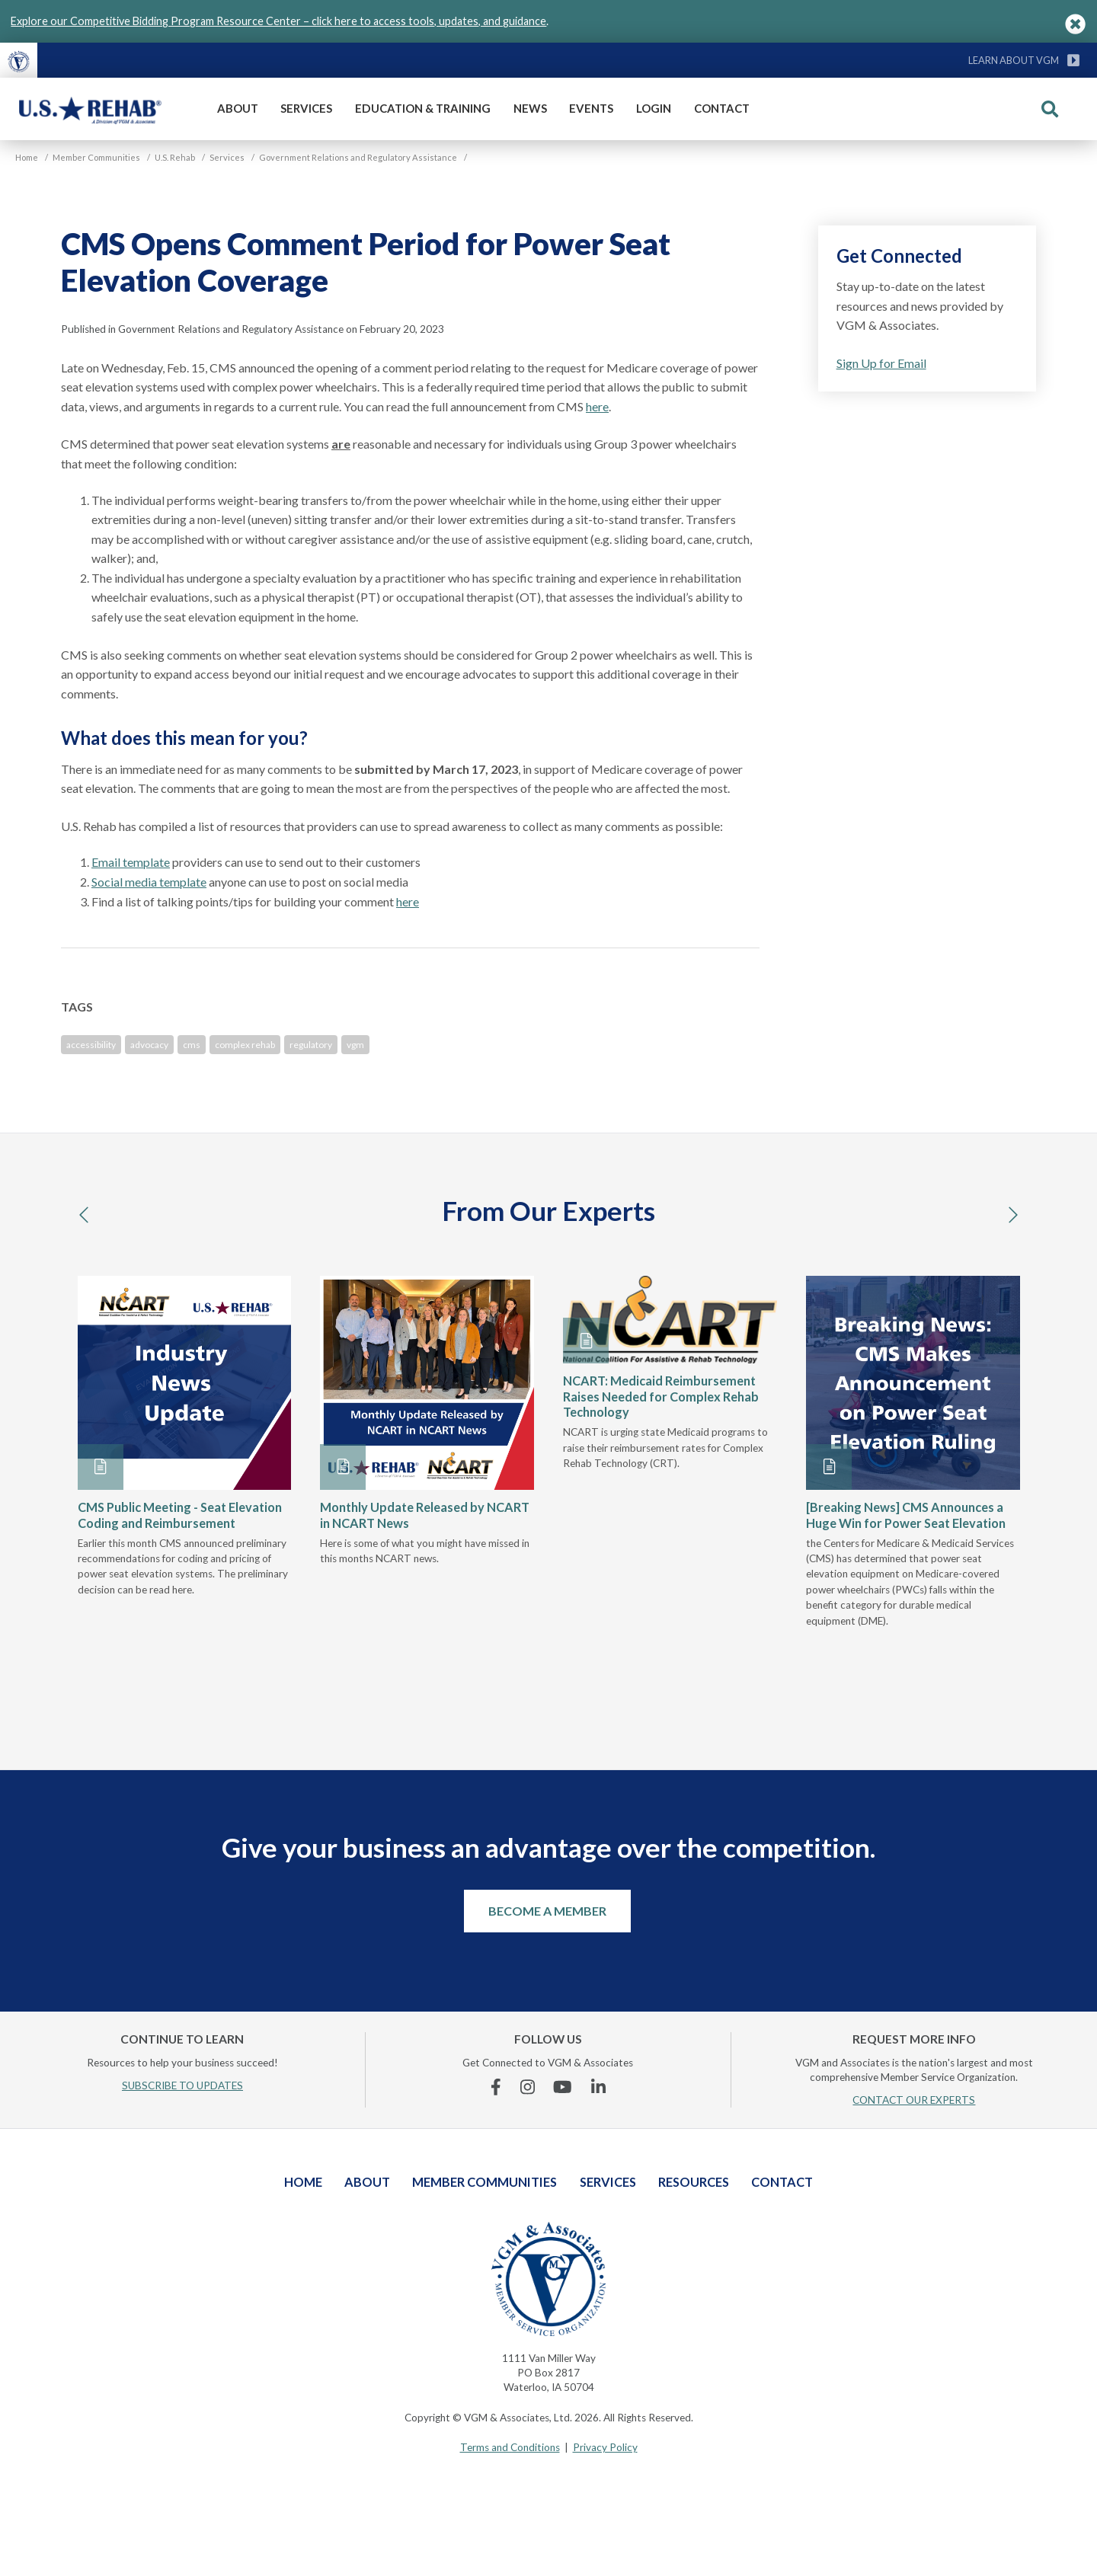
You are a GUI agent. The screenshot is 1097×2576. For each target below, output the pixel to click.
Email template (130, 862)
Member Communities (484, 2182)
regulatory (310, 1044)
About (237, 108)
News (530, 108)
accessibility (91, 1044)
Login (653, 108)
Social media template (148, 881)
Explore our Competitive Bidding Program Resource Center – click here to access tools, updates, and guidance (278, 20)
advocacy (149, 1044)
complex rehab (245, 1044)
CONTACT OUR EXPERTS (913, 2100)
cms (191, 1044)
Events (591, 108)
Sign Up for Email (881, 363)
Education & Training (423, 108)
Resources (693, 2182)
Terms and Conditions (510, 2447)
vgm (355, 1044)
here (597, 406)
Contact (722, 108)
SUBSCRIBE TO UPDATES (182, 2085)
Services (306, 108)
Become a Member (547, 1910)
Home (303, 2182)
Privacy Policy (605, 2447)
